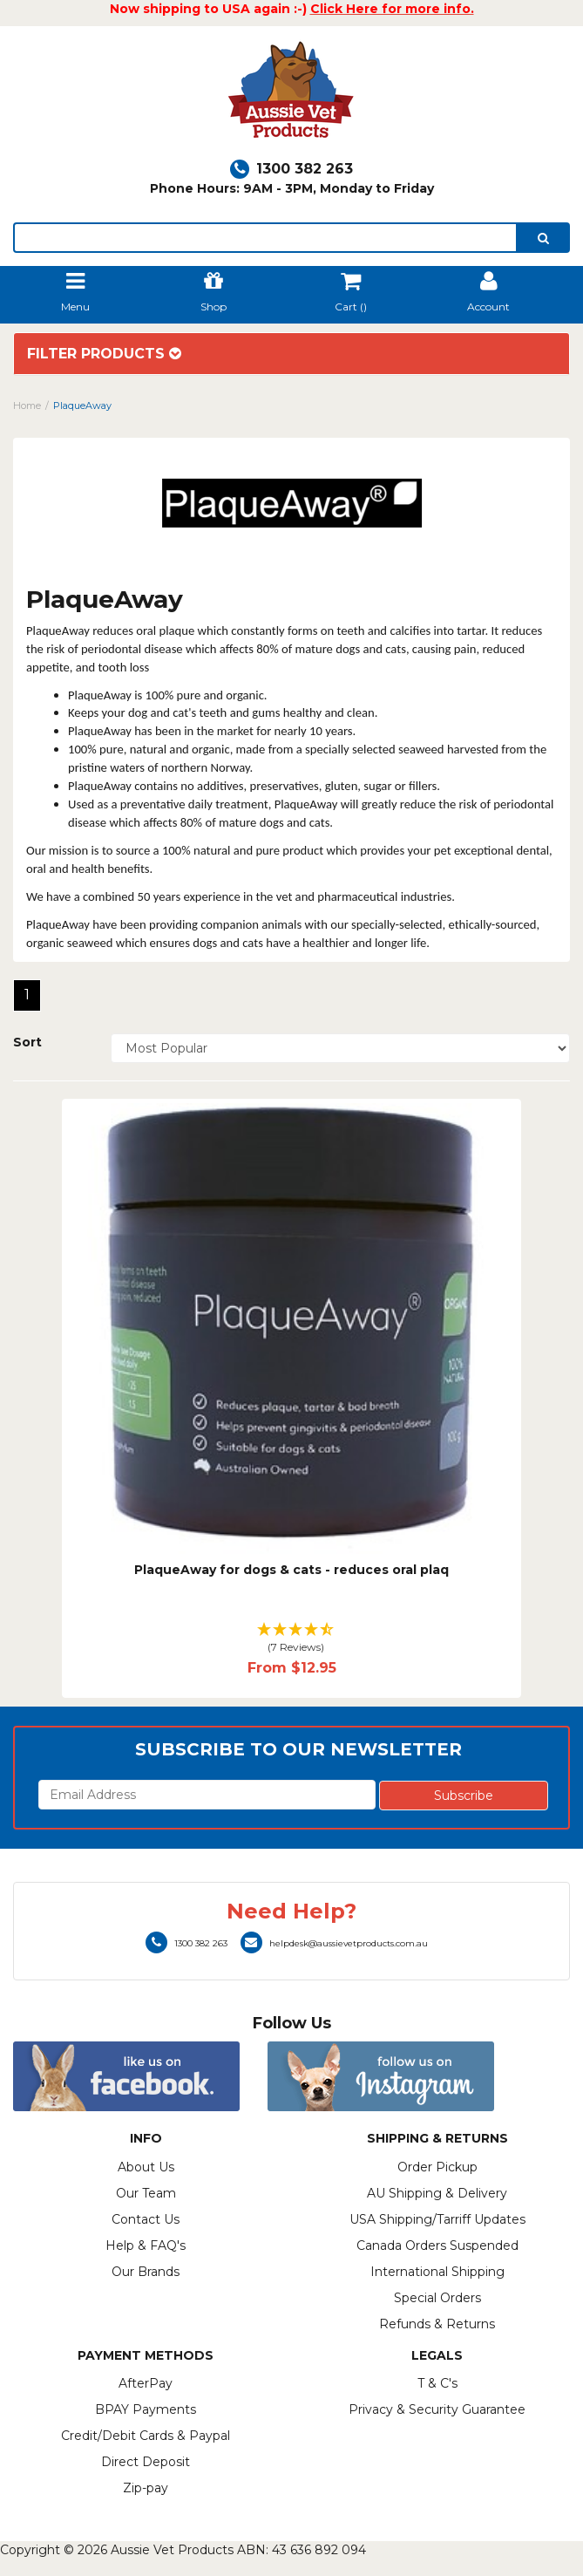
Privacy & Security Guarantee (437, 2409)
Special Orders (437, 2298)
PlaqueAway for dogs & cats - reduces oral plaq (291, 1570)
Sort (27, 1042)
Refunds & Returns (437, 2324)
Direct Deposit (145, 2462)
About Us (146, 2167)
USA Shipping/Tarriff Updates (437, 2219)
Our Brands (146, 2272)
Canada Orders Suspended (437, 2245)
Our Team (146, 2193)
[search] (543, 237)
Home (27, 405)
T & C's (437, 2383)
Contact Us (146, 2219)
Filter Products (104, 354)
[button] (292, 1639)
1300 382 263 (291, 168)
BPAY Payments (145, 2409)
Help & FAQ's (145, 2245)
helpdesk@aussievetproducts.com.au (334, 1943)
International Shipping (437, 2272)
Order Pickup (437, 2167)
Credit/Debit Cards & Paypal (145, 2435)
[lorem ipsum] (265, 237)
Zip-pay (145, 2488)
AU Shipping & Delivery (437, 2193)
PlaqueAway (82, 405)
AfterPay (146, 2383)
